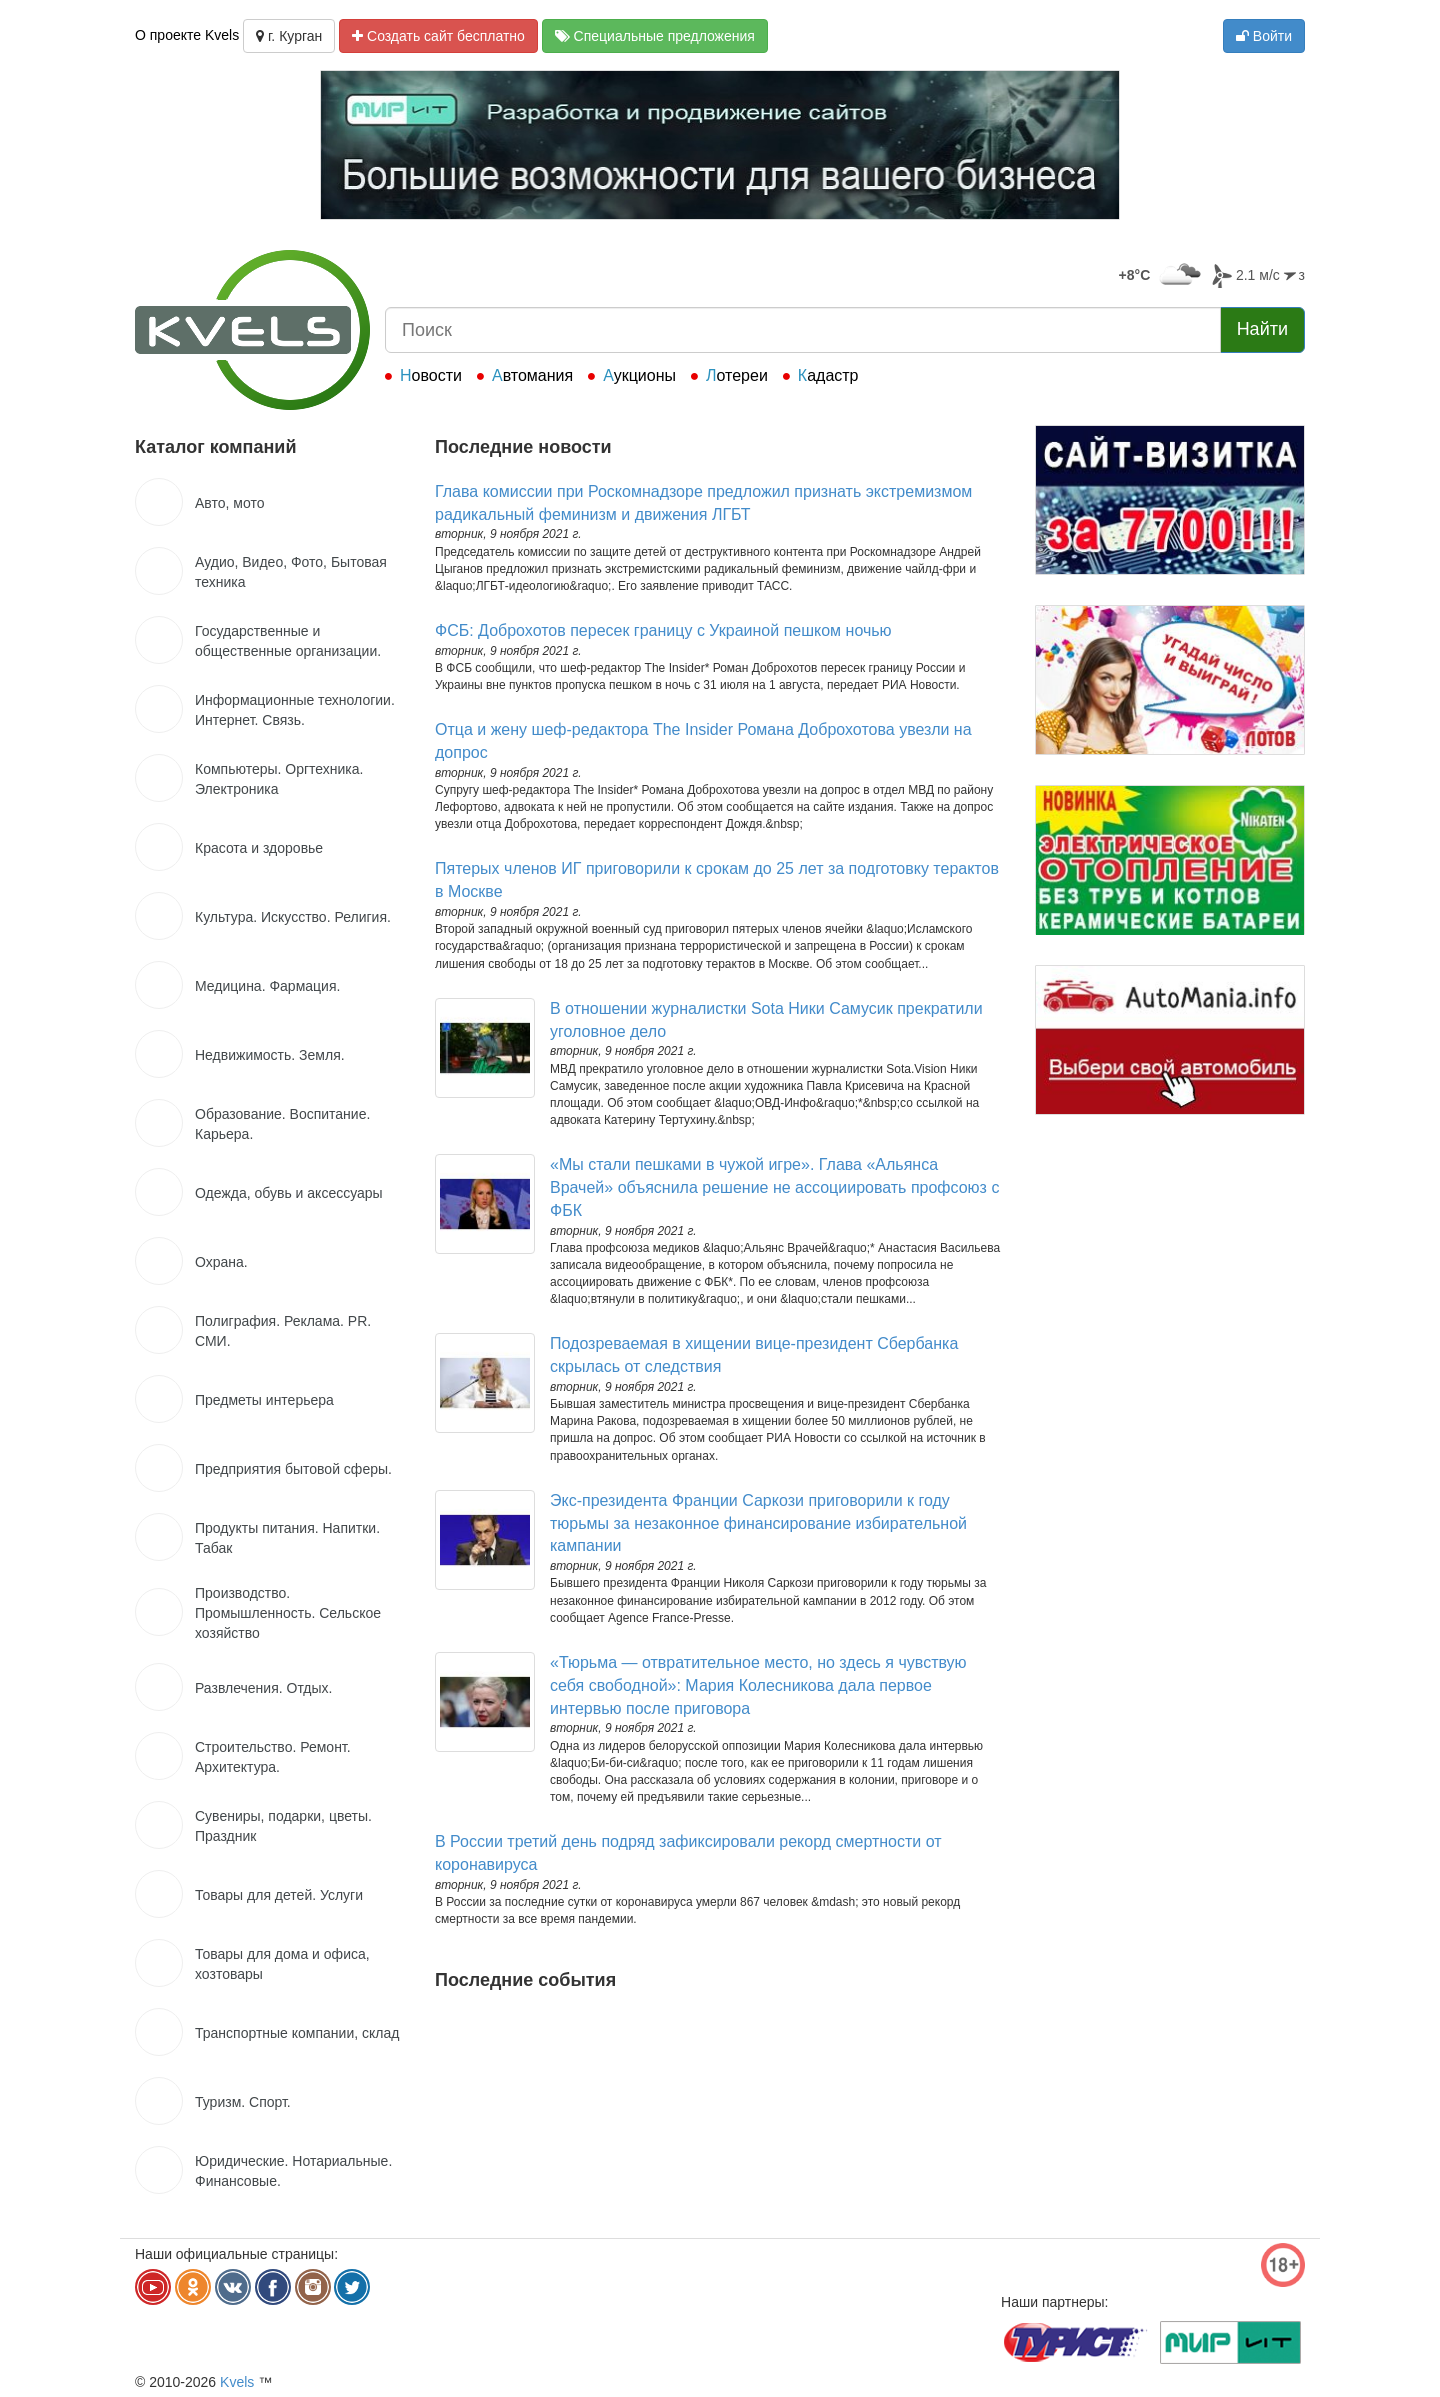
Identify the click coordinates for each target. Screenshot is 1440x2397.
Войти (1264, 36)
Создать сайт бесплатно (438, 36)
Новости (431, 375)
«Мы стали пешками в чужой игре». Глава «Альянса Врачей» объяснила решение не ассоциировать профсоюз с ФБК (774, 1187)
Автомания (532, 375)
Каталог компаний (215, 447)
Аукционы (639, 375)
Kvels (237, 2382)
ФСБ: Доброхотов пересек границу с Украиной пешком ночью (663, 630)
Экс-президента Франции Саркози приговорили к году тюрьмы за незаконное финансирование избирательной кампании (758, 1523)
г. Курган (289, 36)
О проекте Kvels (187, 35)
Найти (1262, 329)
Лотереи (737, 375)
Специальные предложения (655, 36)
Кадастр (828, 375)
